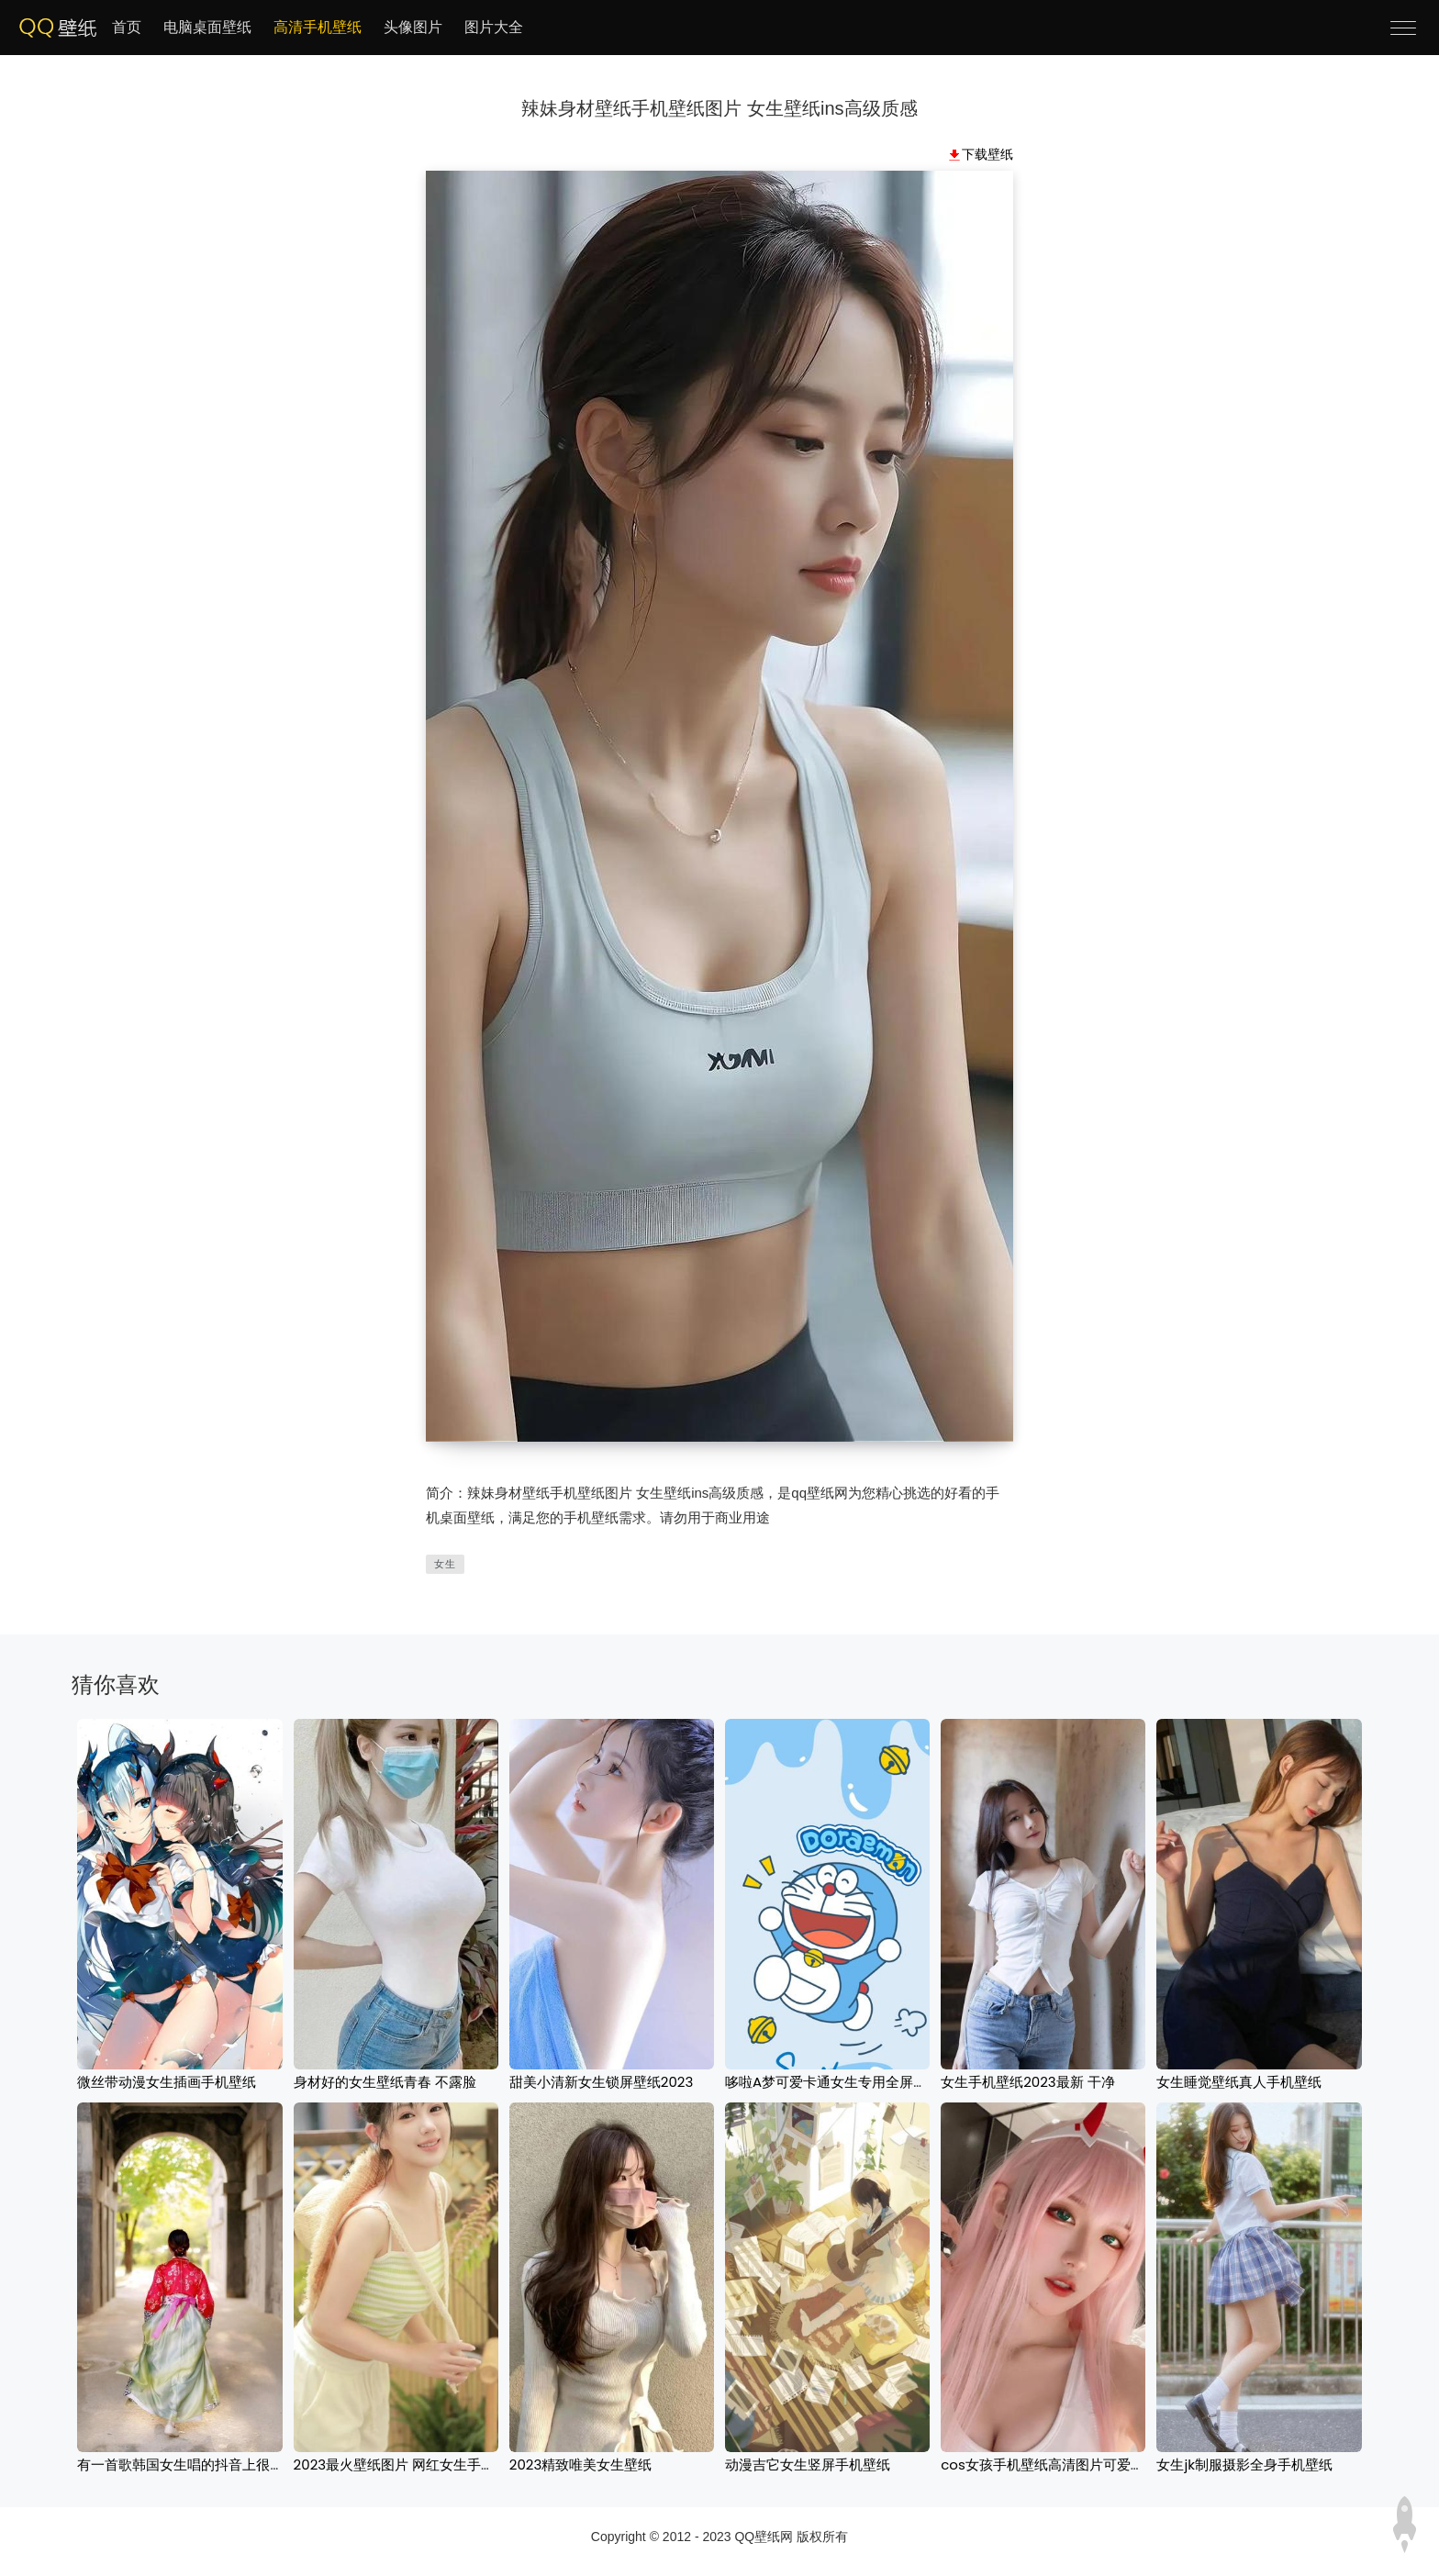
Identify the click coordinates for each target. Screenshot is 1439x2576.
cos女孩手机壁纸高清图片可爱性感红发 (1063, 2464)
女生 (445, 1563)
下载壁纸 (987, 154)
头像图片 (413, 27)
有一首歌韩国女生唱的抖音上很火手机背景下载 (221, 2464)
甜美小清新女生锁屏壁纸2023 (601, 2081)
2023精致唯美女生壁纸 (581, 2464)
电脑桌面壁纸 (207, 27)
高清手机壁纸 (317, 27)
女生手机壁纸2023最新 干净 (1028, 2081)
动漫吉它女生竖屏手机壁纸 (807, 2464)
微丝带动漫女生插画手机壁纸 (166, 2081)
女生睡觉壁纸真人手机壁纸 (1239, 2081)
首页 (126, 27)
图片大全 (493, 27)
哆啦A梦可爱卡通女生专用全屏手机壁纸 (846, 2081)
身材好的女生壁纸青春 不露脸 (385, 2081)
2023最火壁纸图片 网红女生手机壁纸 (408, 2464)
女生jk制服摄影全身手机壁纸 (1244, 2464)
